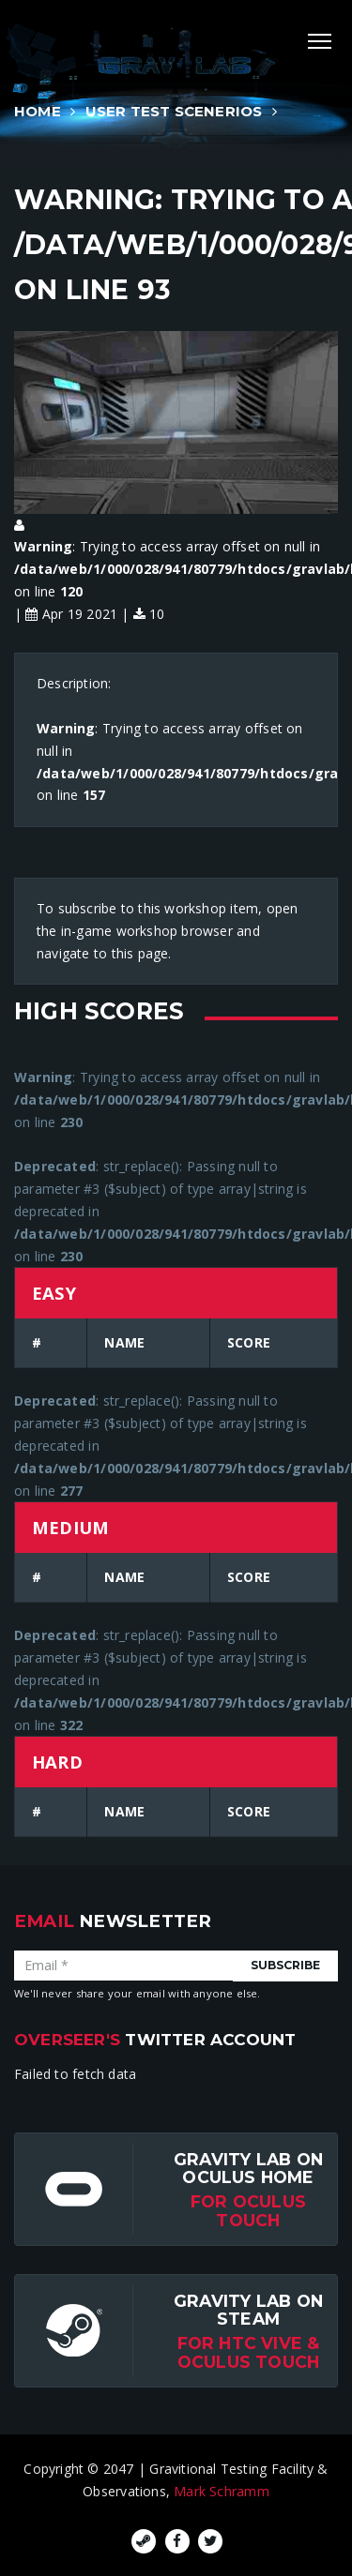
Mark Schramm (221, 2491)
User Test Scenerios (174, 111)
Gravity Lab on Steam (248, 2309)
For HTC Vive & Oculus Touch (248, 2352)
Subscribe (285, 1965)
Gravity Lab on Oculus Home (248, 2168)
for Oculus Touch (248, 2210)
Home (37, 111)
